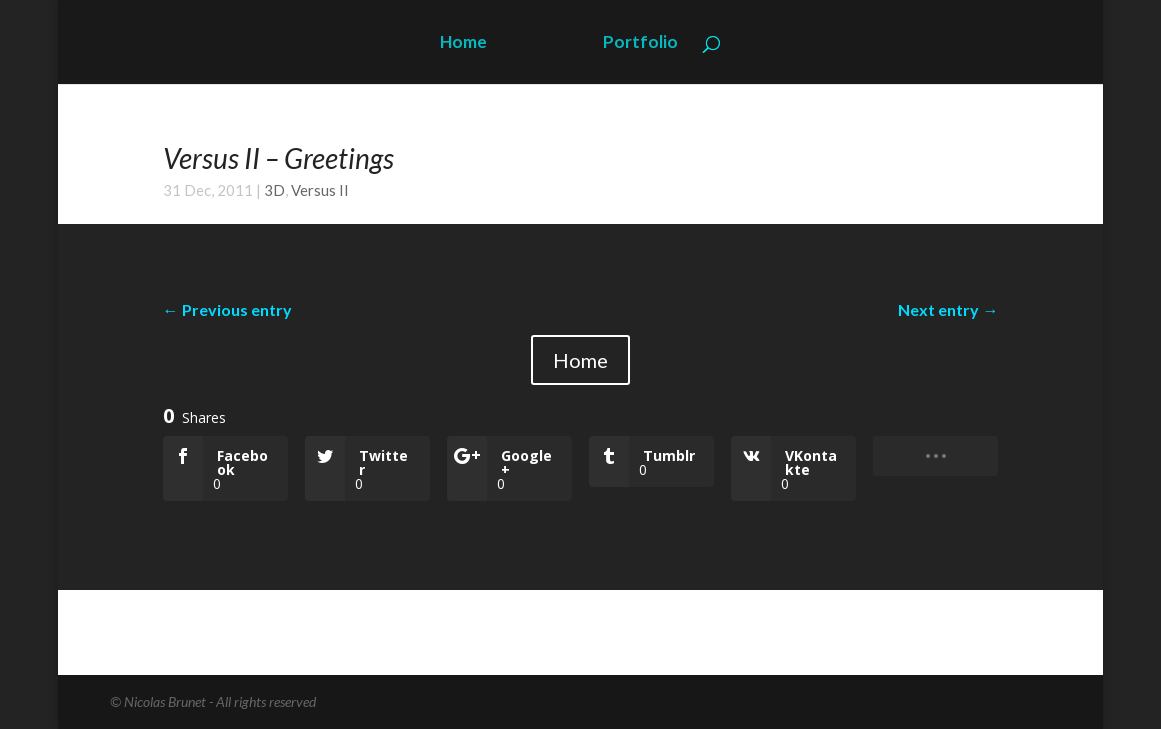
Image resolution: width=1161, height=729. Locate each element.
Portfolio (640, 43)
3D (274, 190)
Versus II (320, 190)
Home (463, 43)
